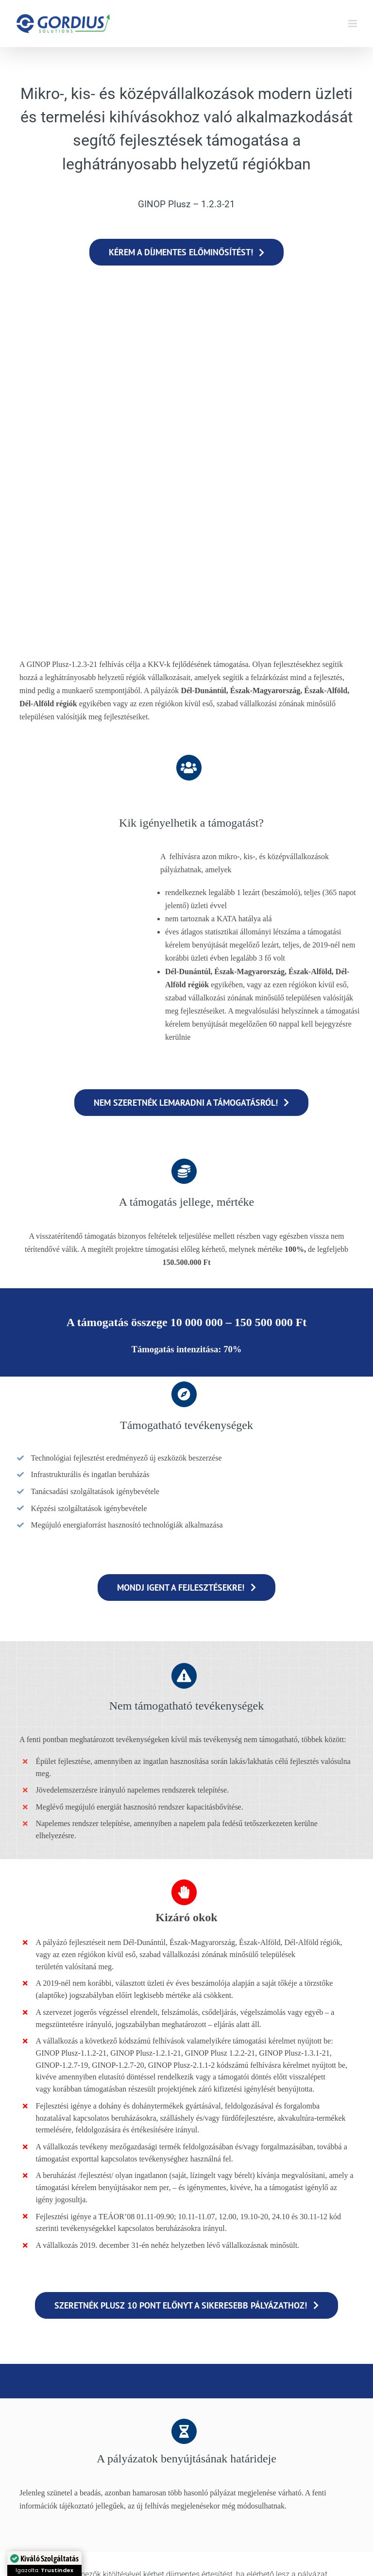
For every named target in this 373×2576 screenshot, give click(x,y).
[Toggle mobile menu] (353, 23)
